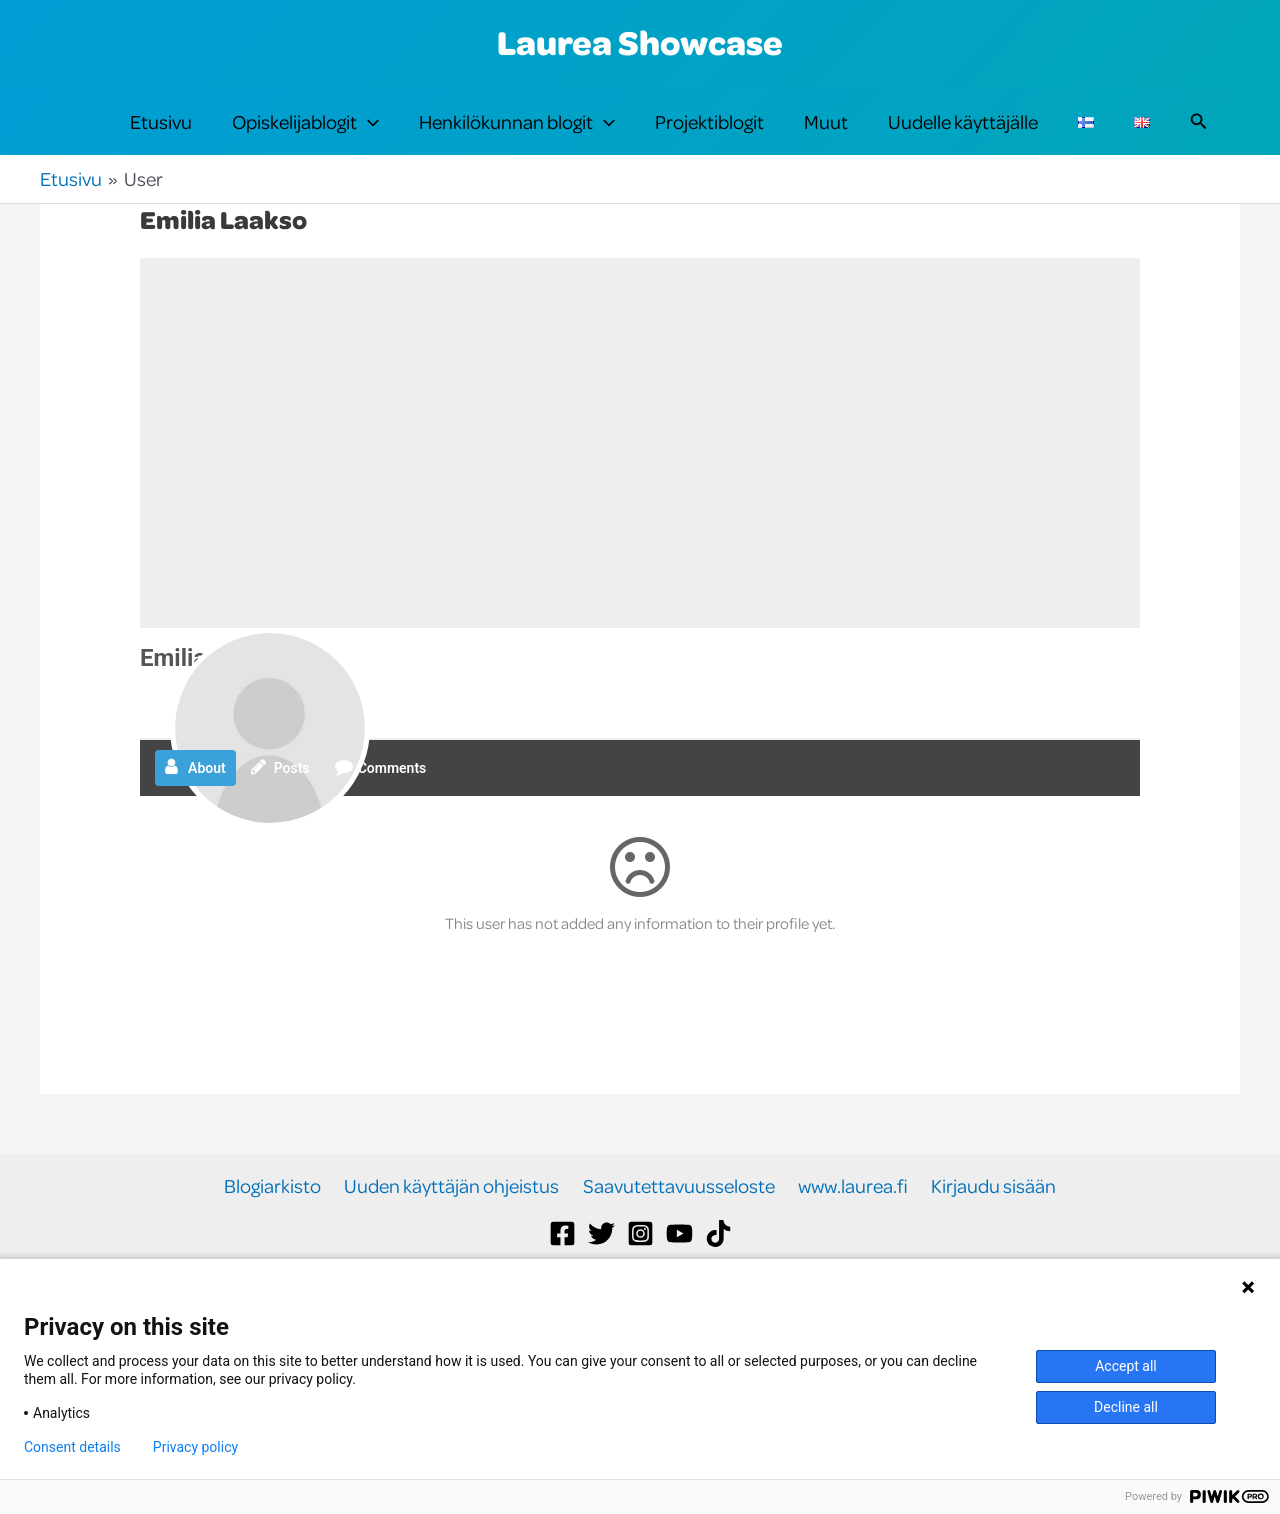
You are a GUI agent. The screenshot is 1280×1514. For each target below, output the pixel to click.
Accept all (1126, 1366)
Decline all (1126, 1407)
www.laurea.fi (850, 1226)
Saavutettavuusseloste (679, 1226)
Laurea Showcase (640, 42)
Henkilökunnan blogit (517, 142)
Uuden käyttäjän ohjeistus (455, 1226)
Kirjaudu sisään (987, 1226)
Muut (826, 141)
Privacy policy (195, 1447)
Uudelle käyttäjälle (963, 141)
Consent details (72, 1447)
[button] (368, 142)
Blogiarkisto (279, 1226)
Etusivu (161, 141)
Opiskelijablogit (305, 142)
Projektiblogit (709, 141)
